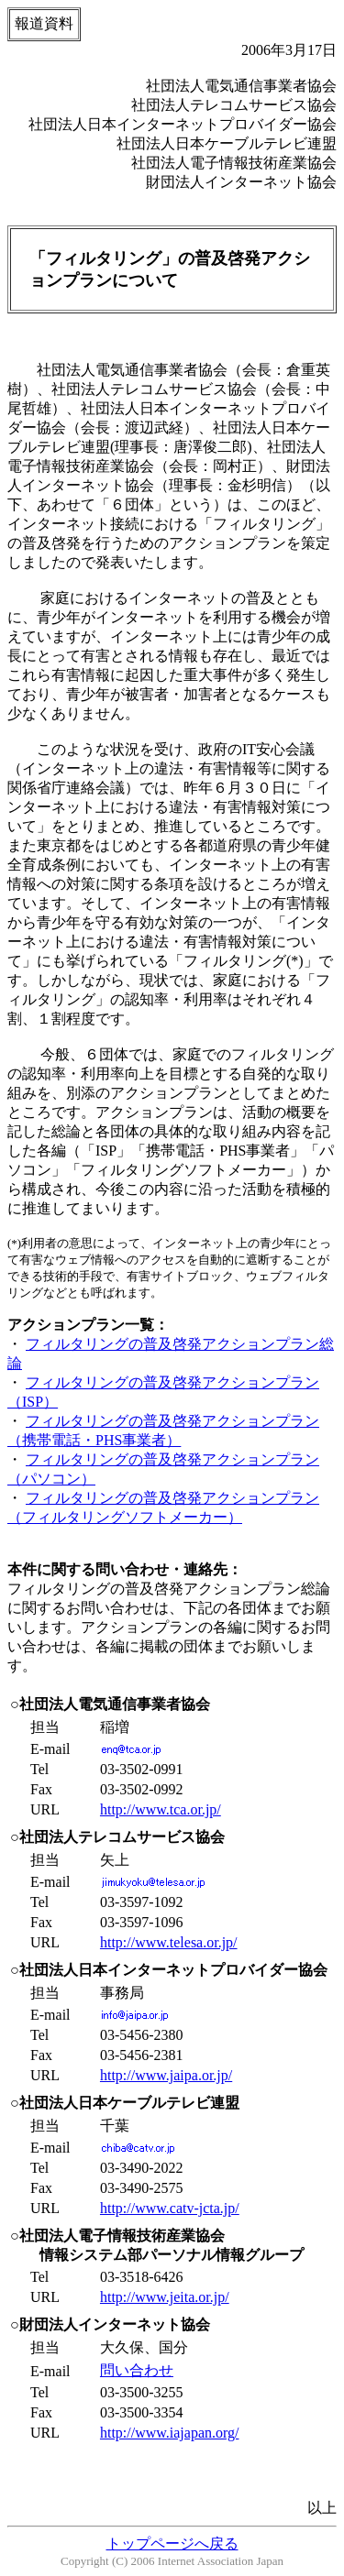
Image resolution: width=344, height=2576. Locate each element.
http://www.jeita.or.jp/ (164, 2297)
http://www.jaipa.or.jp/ (166, 2075)
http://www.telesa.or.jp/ (169, 1942)
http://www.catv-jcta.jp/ (169, 2208)
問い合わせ (136, 2370)
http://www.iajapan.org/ (169, 2432)
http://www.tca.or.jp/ (160, 1809)
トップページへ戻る (172, 2543)
